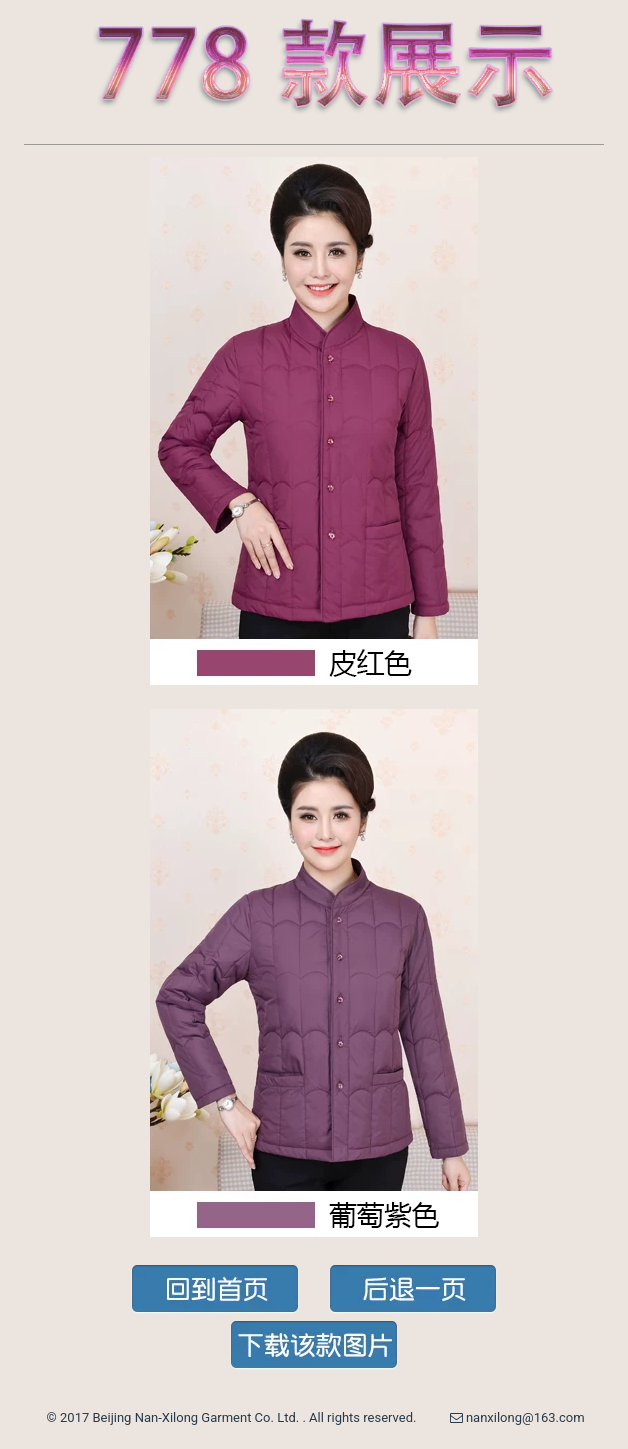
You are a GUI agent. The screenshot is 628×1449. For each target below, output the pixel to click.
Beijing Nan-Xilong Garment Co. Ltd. (198, 1417)
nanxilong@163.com (517, 1417)
